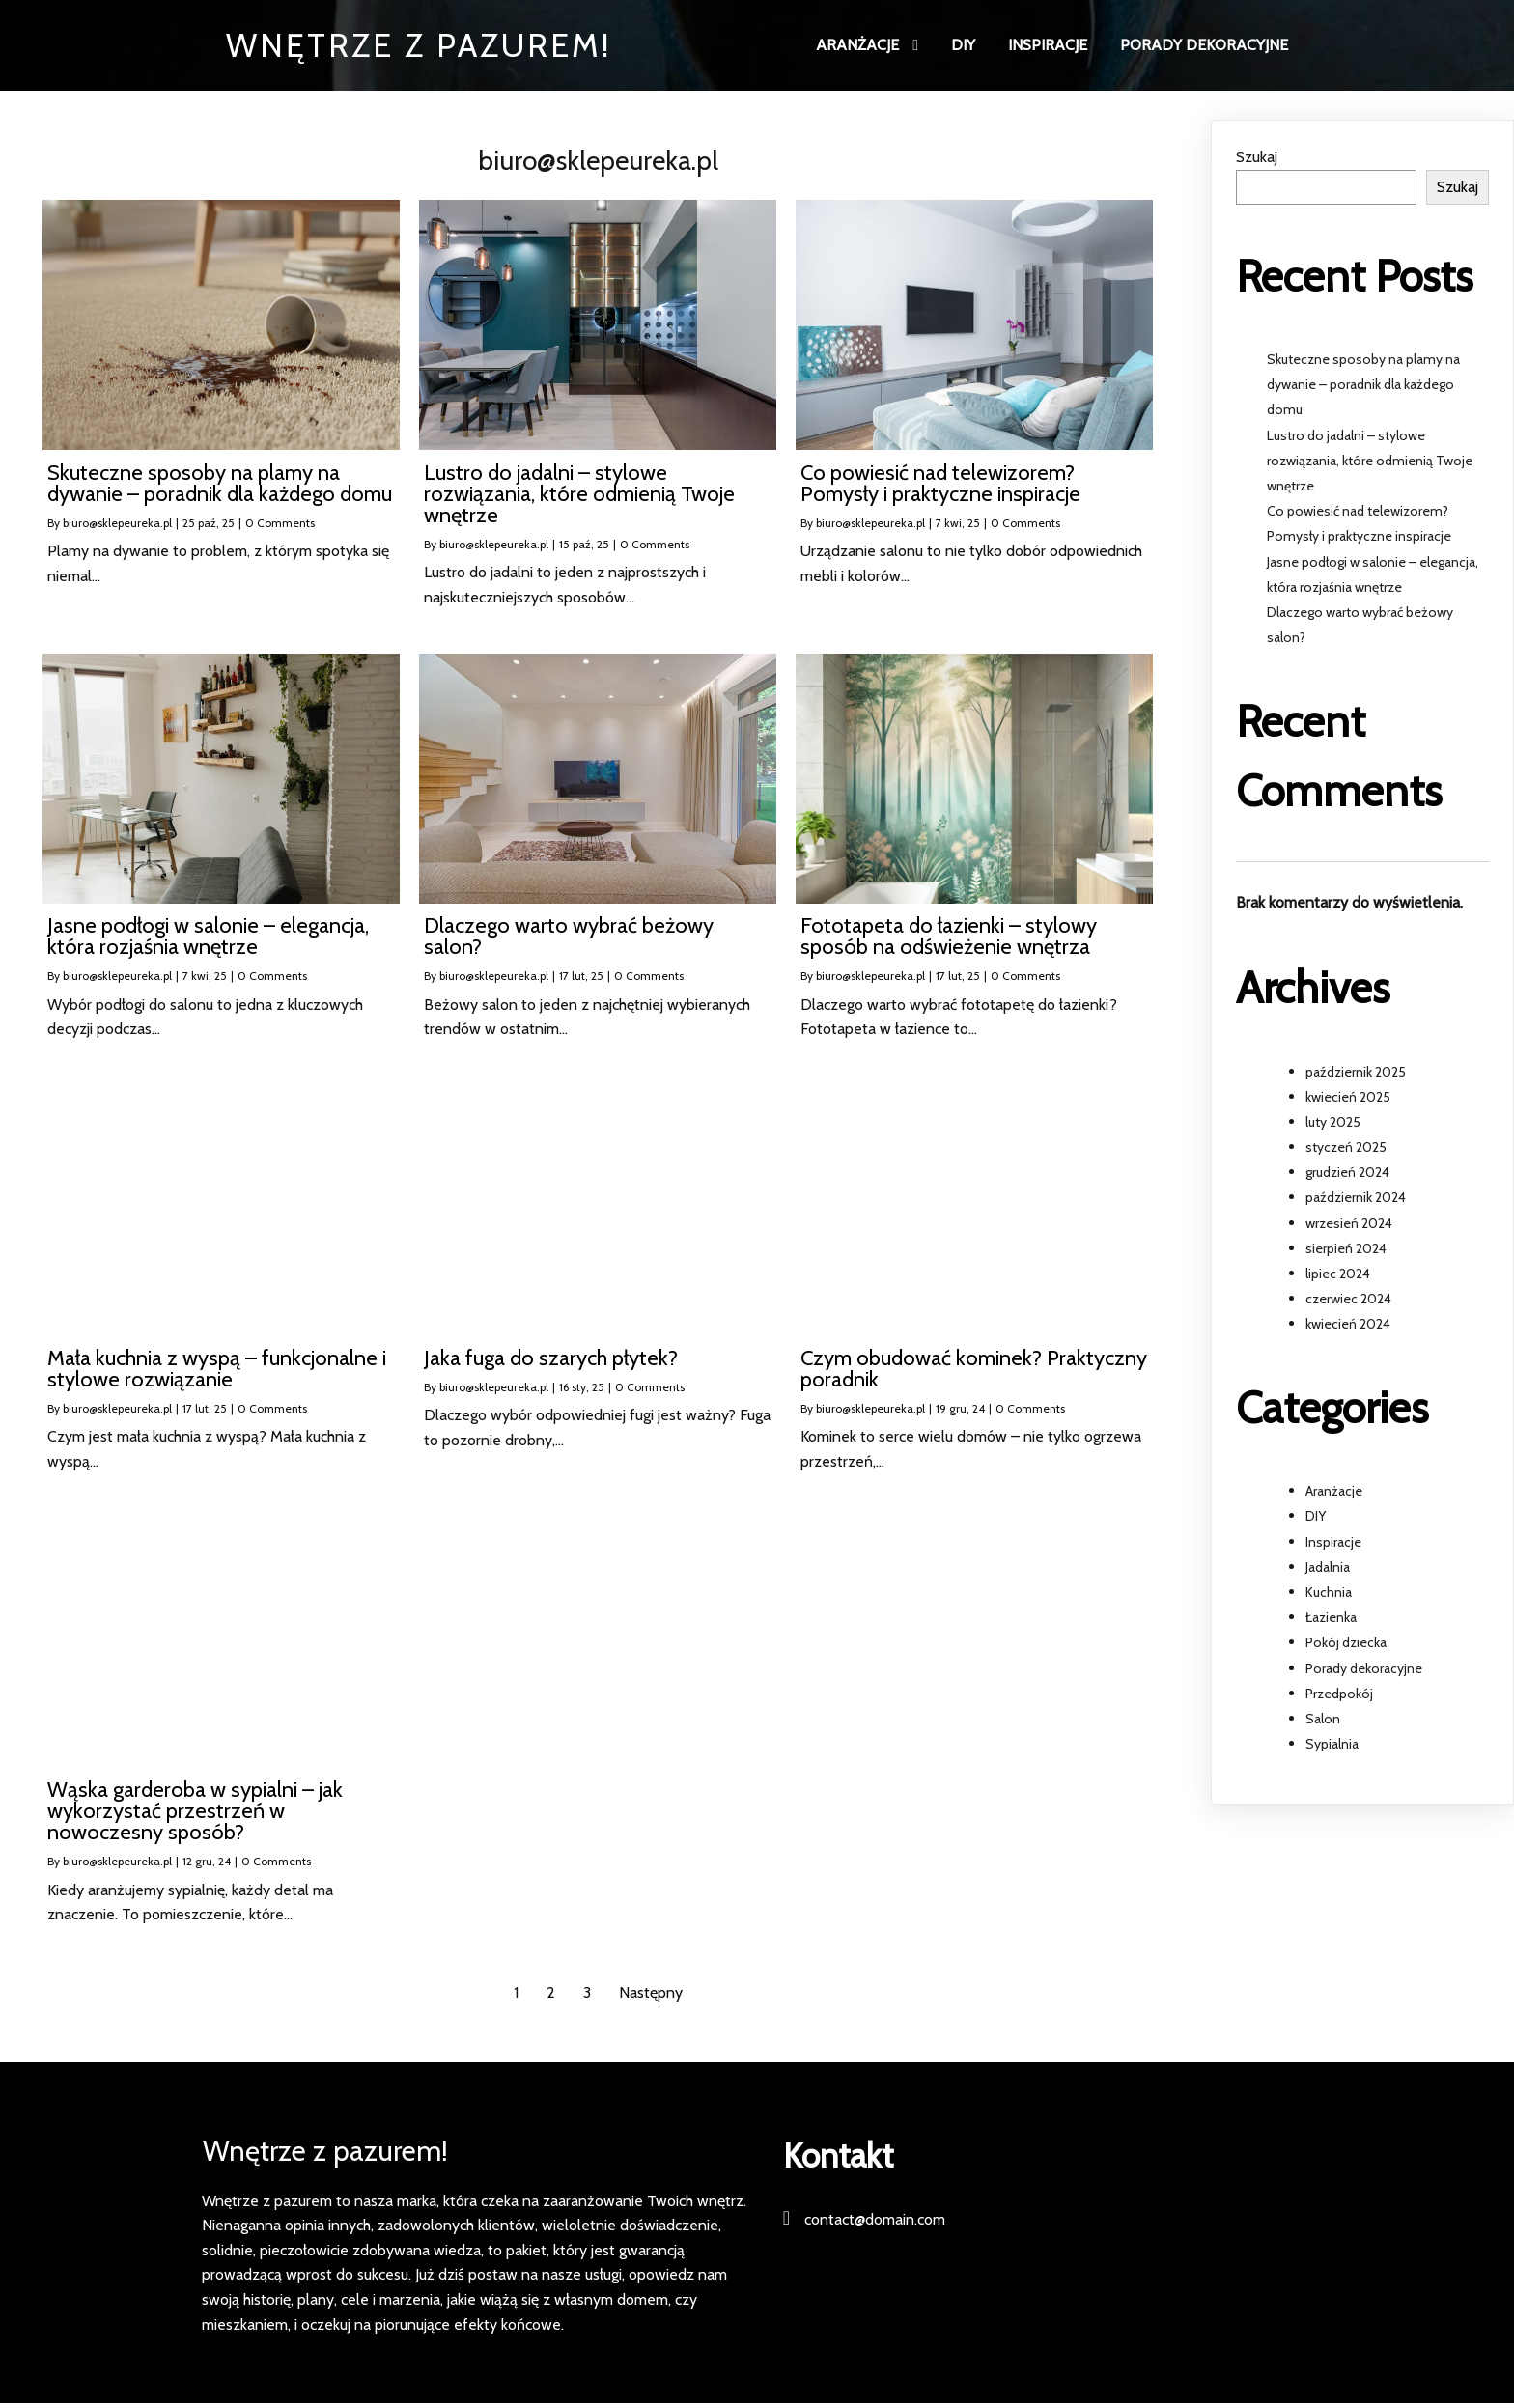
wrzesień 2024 (1348, 1224)
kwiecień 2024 (1347, 1325)
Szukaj (1256, 159)
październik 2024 (1355, 1199)
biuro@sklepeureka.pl (117, 524)
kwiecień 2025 (1347, 1097)
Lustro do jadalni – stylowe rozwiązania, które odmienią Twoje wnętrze (1369, 461)
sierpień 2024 (1346, 1249)
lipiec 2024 (1337, 1275)
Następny (651, 1993)
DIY (1315, 1517)
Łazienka (1331, 1619)
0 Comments (280, 524)
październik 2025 (1355, 1072)
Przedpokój (1339, 1694)
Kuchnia (1328, 1594)
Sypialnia (1332, 1745)
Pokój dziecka (1346, 1644)
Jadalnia (1327, 1568)
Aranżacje (1333, 1492)
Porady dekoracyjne (1363, 1669)
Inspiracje (1333, 1543)
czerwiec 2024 (1348, 1300)
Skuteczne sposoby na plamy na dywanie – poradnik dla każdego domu (1363, 386)
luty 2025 (1332, 1123)
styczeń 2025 (1346, 1149)
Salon (1322, 1720)
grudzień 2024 (1347, 1174)
